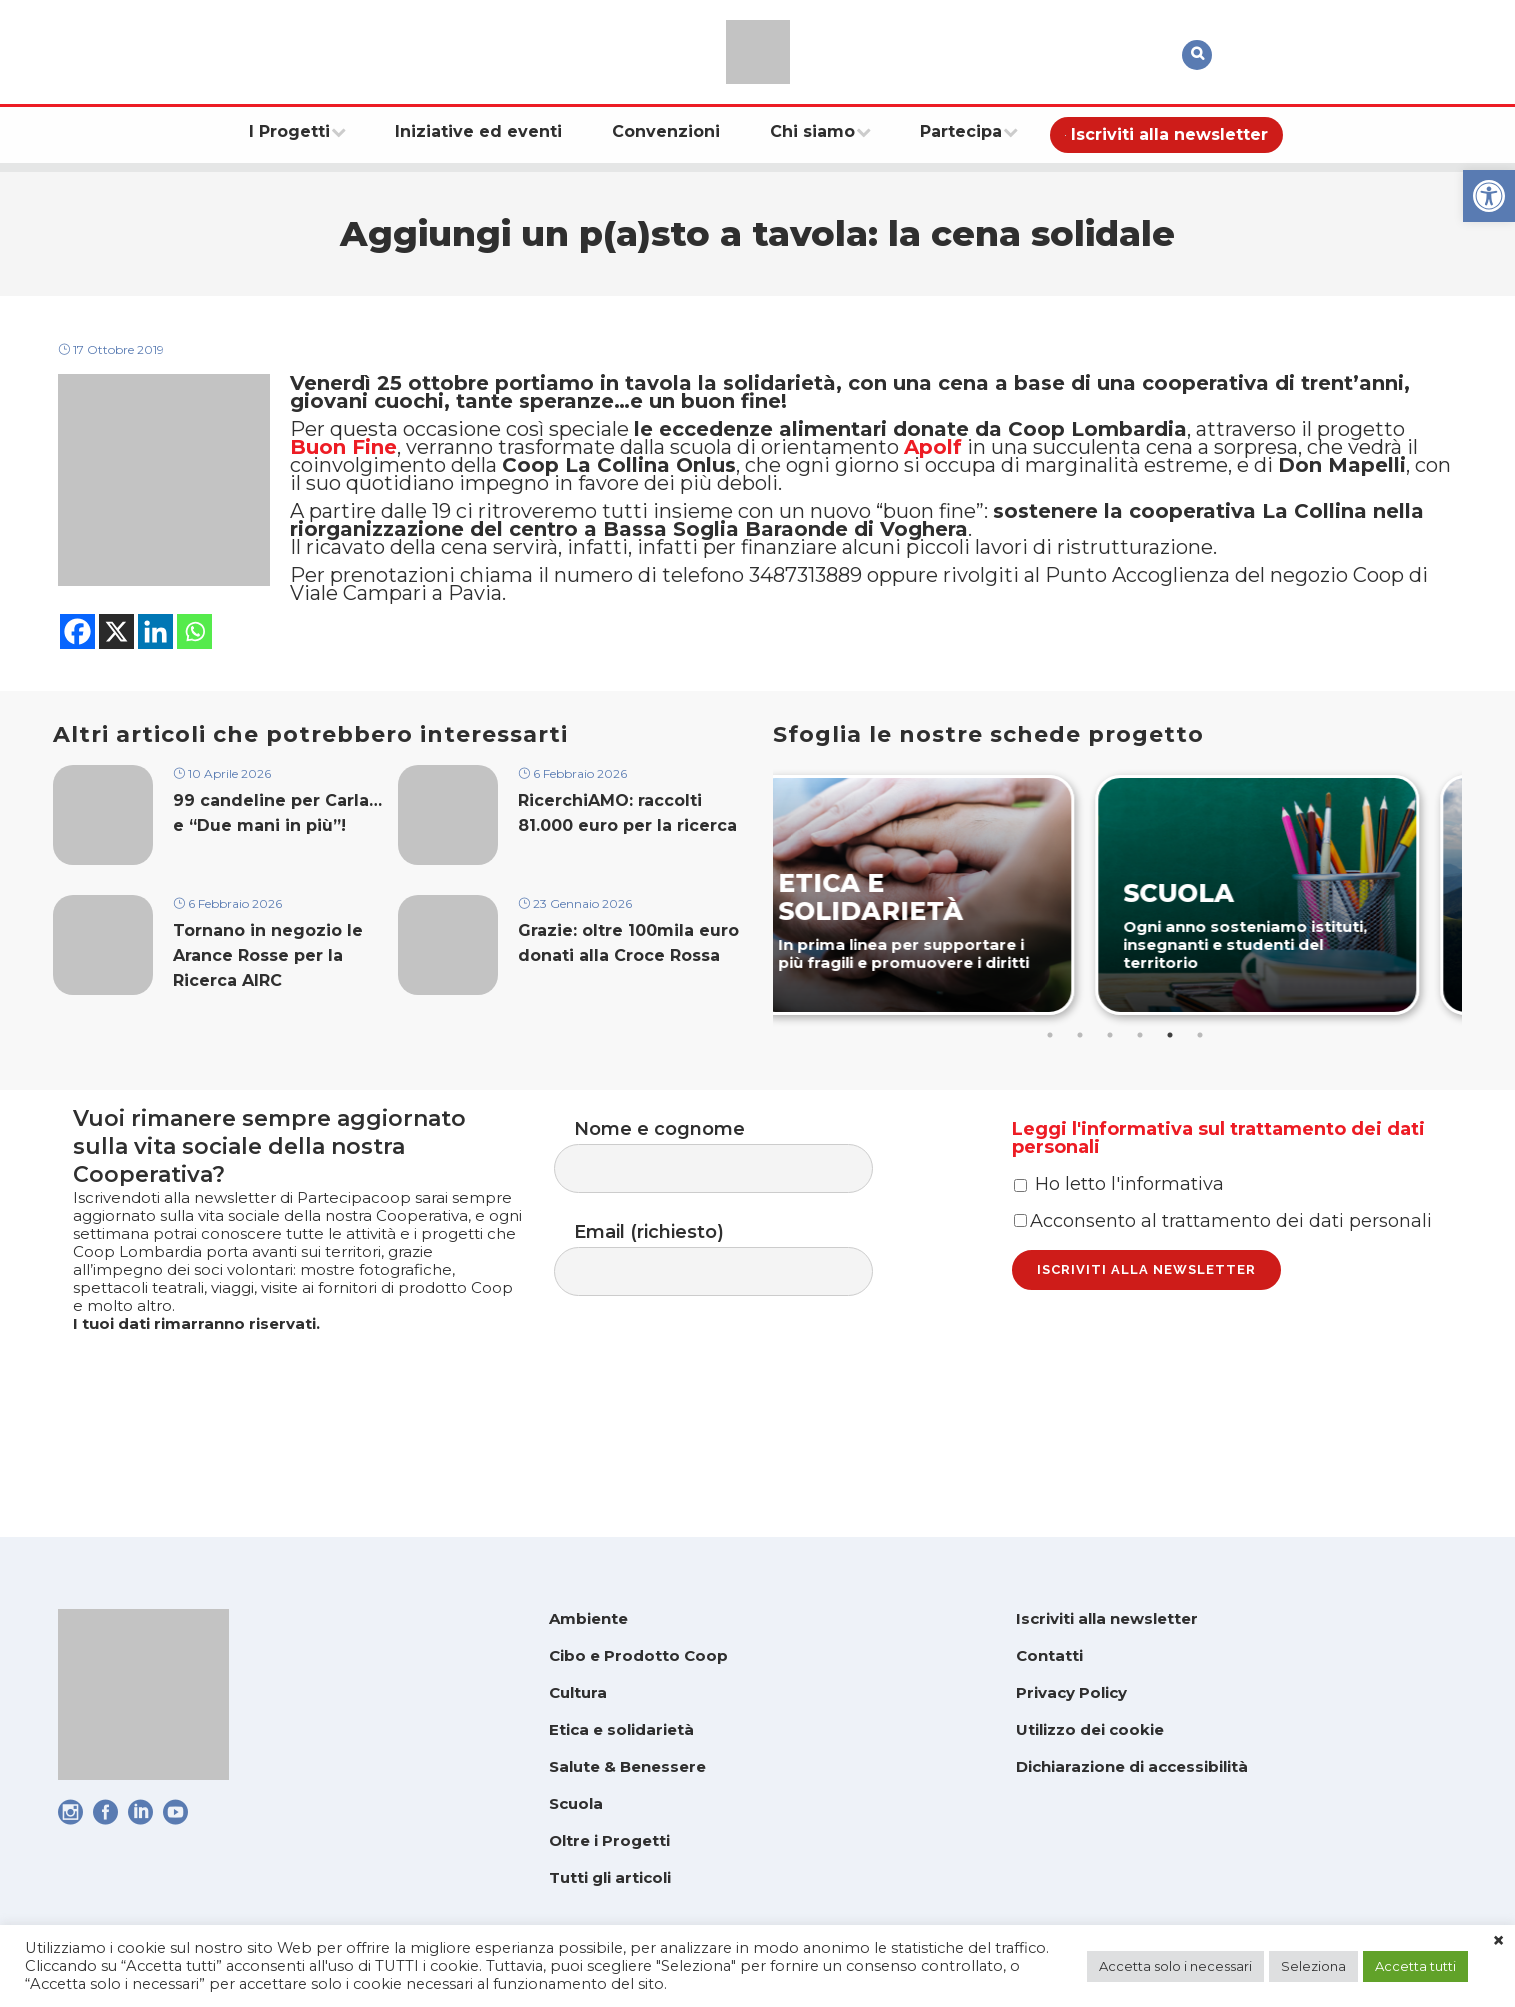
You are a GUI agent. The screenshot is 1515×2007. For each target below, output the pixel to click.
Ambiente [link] (588, 1618)
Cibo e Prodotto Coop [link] (638, 1655)
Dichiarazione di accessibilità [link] (1132, 1766)
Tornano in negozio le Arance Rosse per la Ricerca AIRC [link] (268, 1032)
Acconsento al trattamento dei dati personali (1223, 1334)
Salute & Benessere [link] (627, 1766)
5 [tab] (1172, 1106)
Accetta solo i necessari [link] (1175, 1966)
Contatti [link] (1049, 1655)
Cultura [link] (578, 1692)
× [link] (1498, 1941)
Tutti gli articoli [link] (610, 1877)
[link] (1489, 196)
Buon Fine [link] (343, 483)
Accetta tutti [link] (1415, 1966)
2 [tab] (1082, 1106)
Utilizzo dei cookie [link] (1090, 1729)
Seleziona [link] (1313, 1966)
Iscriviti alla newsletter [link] (1107, 1618)
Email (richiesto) (733, 1343)
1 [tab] (1052, 1106)
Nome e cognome (733, 1232)
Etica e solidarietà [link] (621, 1729)
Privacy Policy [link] (1071, 1692)
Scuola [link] (576, 1803)
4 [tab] (1142, 1106)
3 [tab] (1112, 1106)
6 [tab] (1202, 1106)
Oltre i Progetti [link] (609, 1840)
